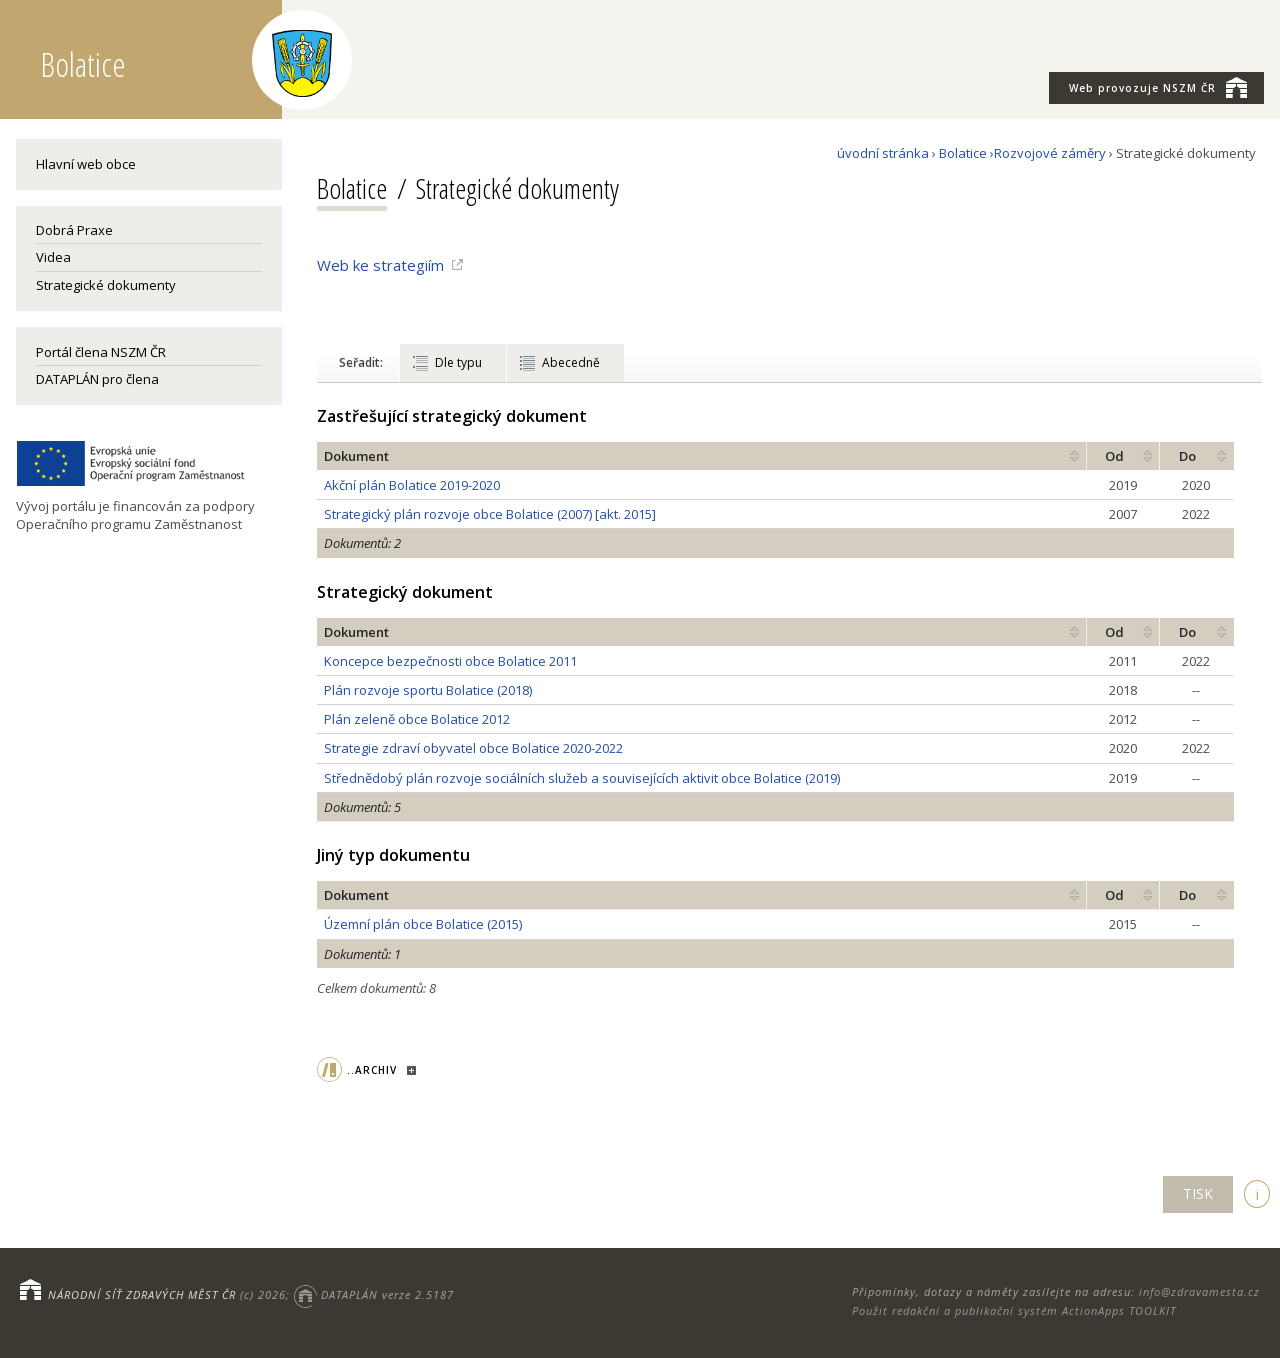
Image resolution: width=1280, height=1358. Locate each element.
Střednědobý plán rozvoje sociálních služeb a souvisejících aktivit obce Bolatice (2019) (582, 778)
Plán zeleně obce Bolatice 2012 (417, 719)
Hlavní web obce (86, 164)
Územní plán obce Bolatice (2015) (423, 924)
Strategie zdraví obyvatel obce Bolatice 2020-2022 (473, 748)
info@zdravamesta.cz (1199, 1291)
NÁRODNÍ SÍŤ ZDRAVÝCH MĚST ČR (142, 1294)
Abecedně (571, 362)
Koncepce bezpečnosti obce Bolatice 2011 (450, 661)
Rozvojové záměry (1050, 153)
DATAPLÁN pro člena (97, 379)
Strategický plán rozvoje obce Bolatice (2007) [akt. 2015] (490, 514)
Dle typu (458, 362)
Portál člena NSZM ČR (101, 352)
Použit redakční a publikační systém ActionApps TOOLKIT (1014, 1310)
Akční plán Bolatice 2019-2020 (412, 485)
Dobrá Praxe (74, 230)
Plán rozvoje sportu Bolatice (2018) (428, 690)
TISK (1198, 1193)
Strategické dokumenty (106, 285)
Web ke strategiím (380, 265)
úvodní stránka (883, 153)
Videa (53, 257)
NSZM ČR (1158, 87)
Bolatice (963, 153)
